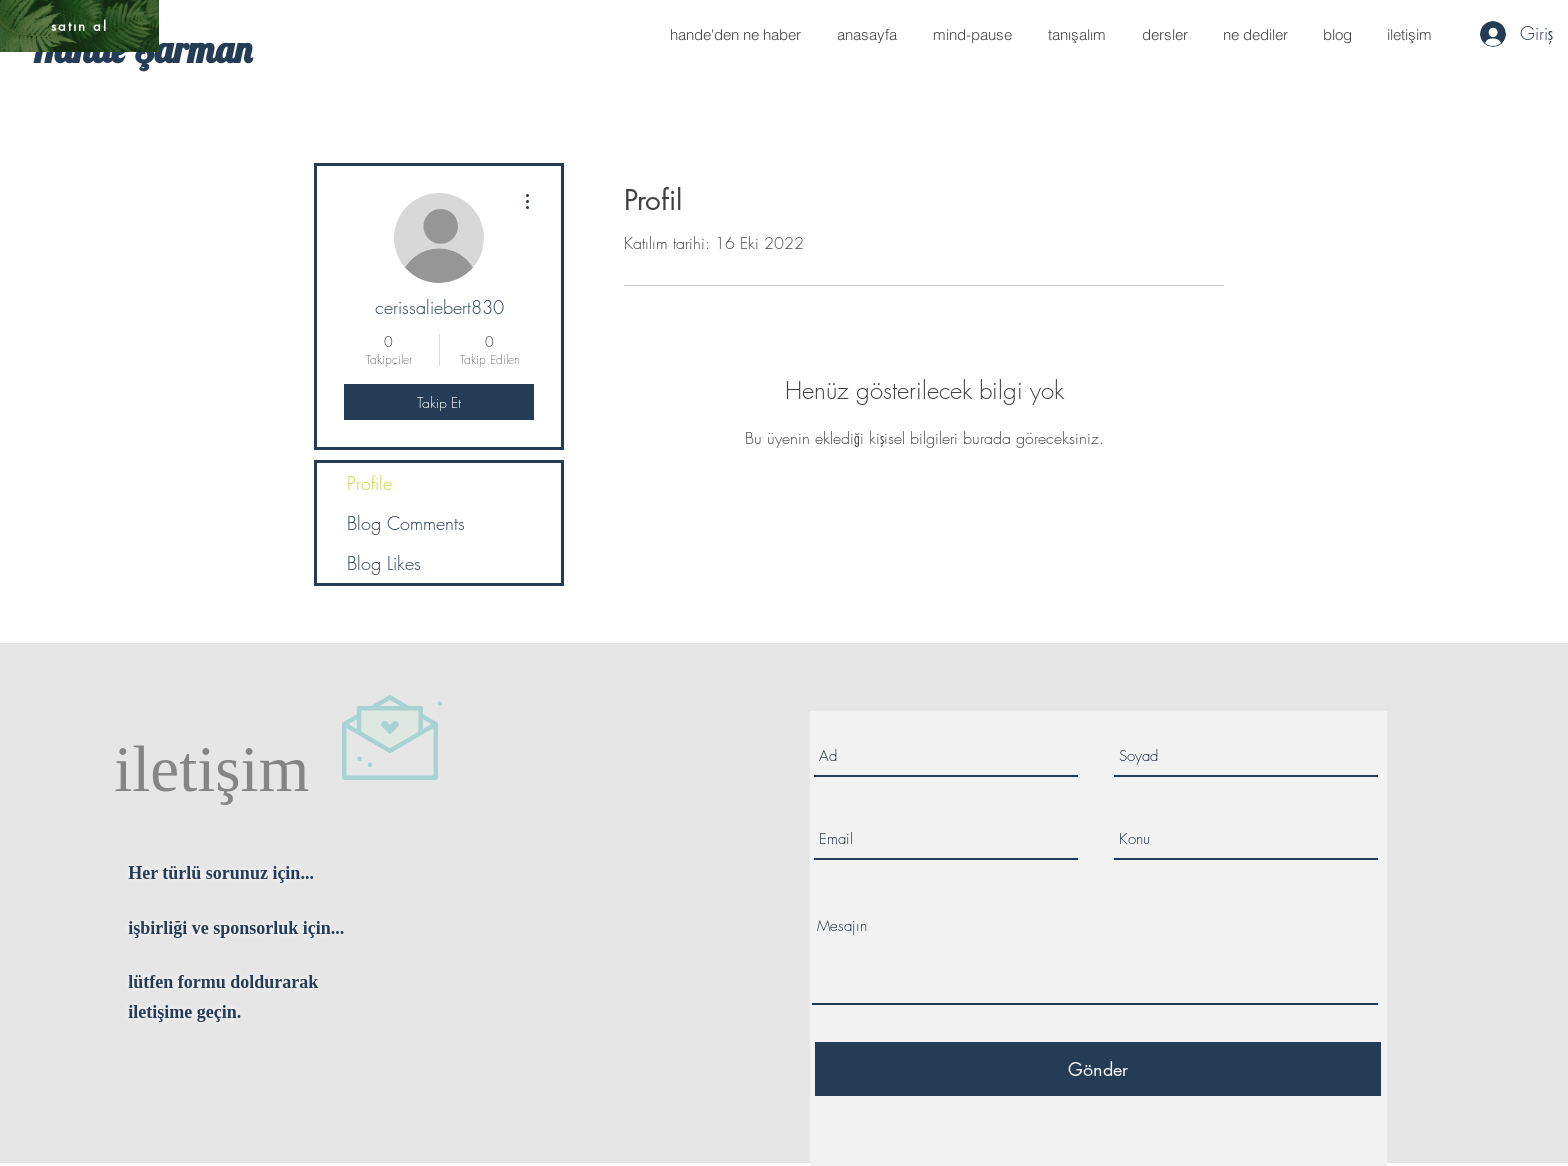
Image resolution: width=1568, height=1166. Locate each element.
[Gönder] (1098, 1069)
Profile (369, 483)
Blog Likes (384, 563)
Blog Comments (406, 523)
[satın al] (79, 26)
